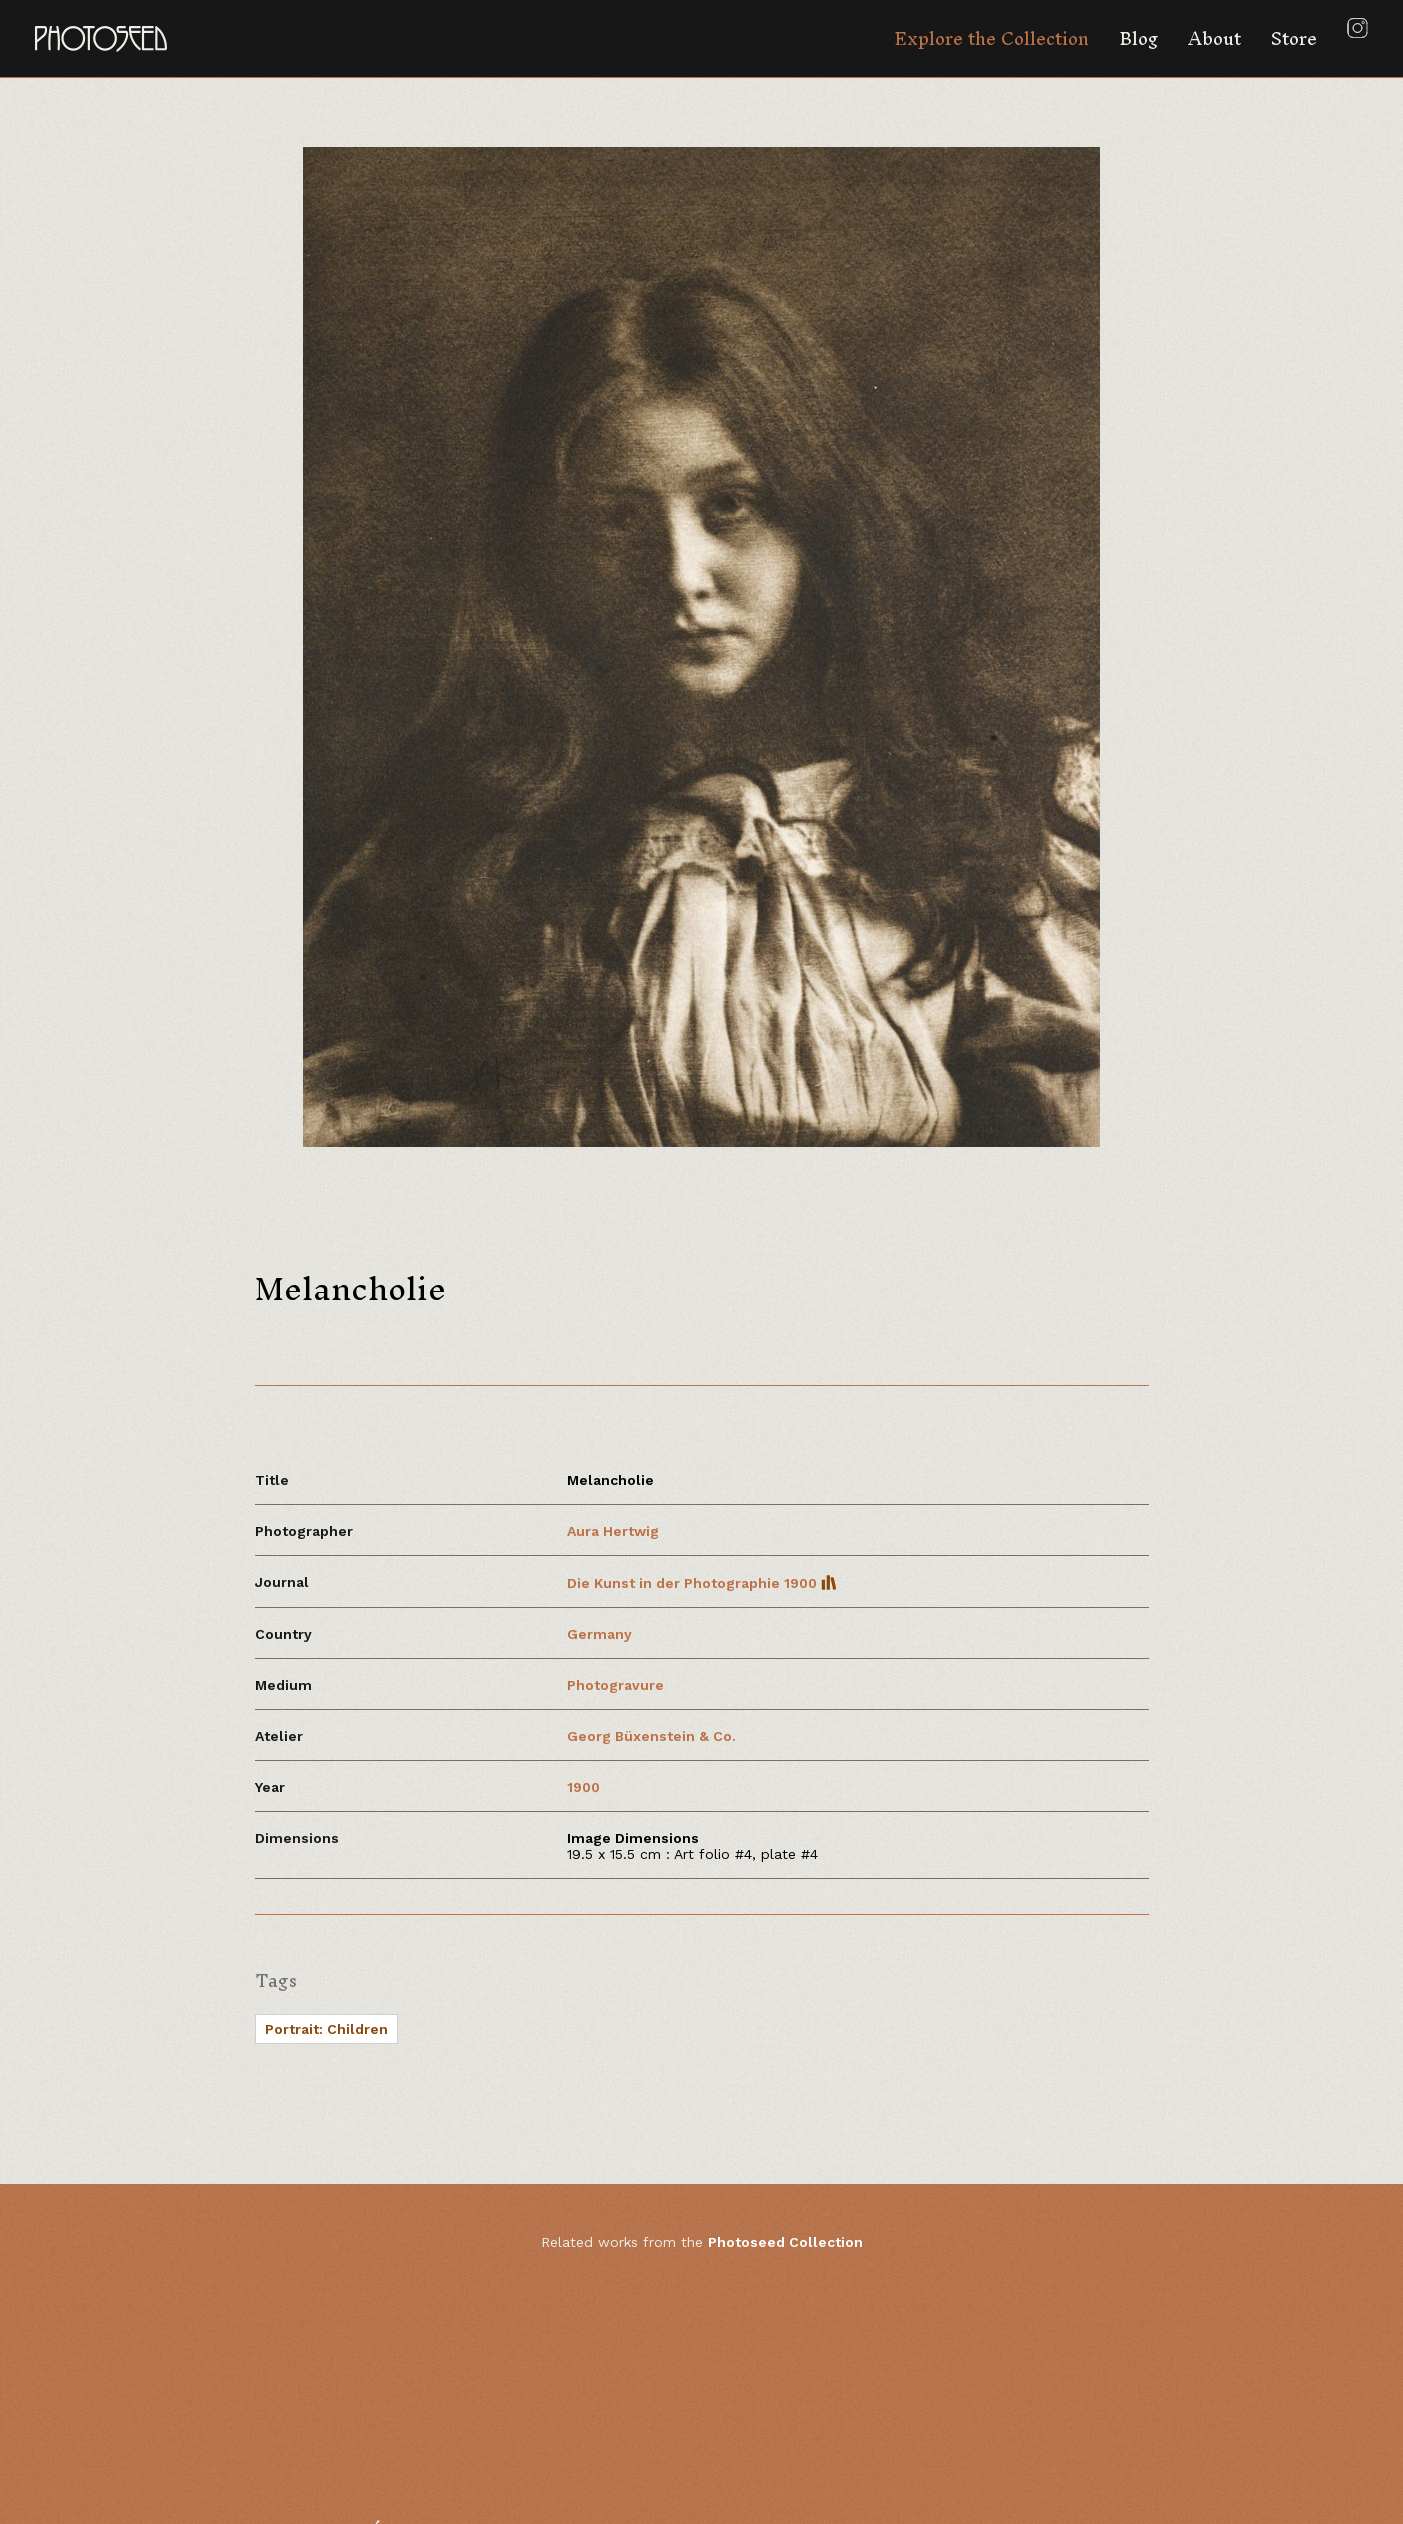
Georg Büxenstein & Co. (651, 1736)
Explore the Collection (991, 38)
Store (1294, 38)
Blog (1138, 38)
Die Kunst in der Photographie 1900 (702, 1583)
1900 (583, 1787)
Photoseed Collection (785, 2242)
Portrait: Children (326, 2029)
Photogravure (615, 1685)
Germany (599, 1634)
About (1214, 38)
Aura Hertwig (613, 1531)
